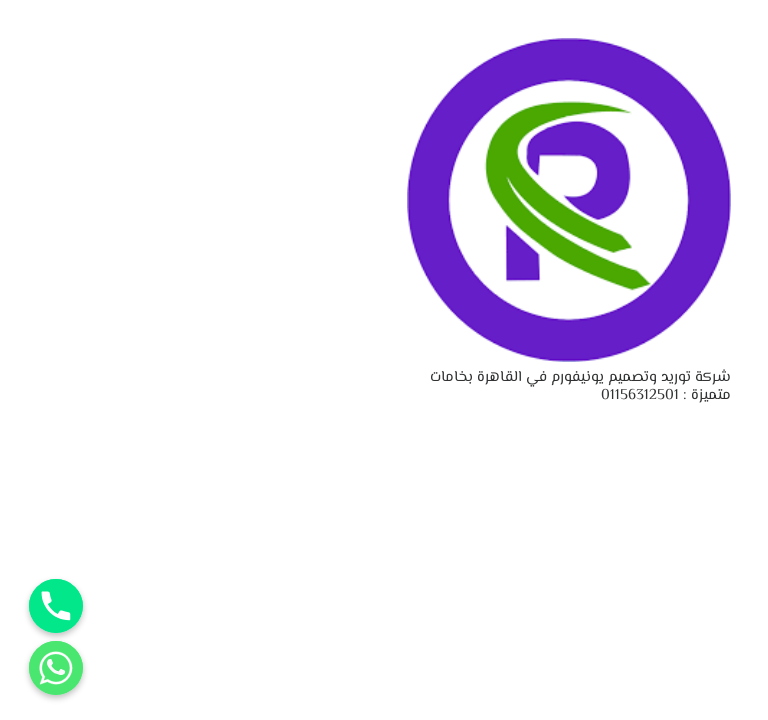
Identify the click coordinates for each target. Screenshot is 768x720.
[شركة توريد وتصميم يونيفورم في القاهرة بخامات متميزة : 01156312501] (569, 50)
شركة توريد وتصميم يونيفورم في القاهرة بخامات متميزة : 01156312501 (580, 386)
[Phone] (56, 606)
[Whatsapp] (56, 668)
